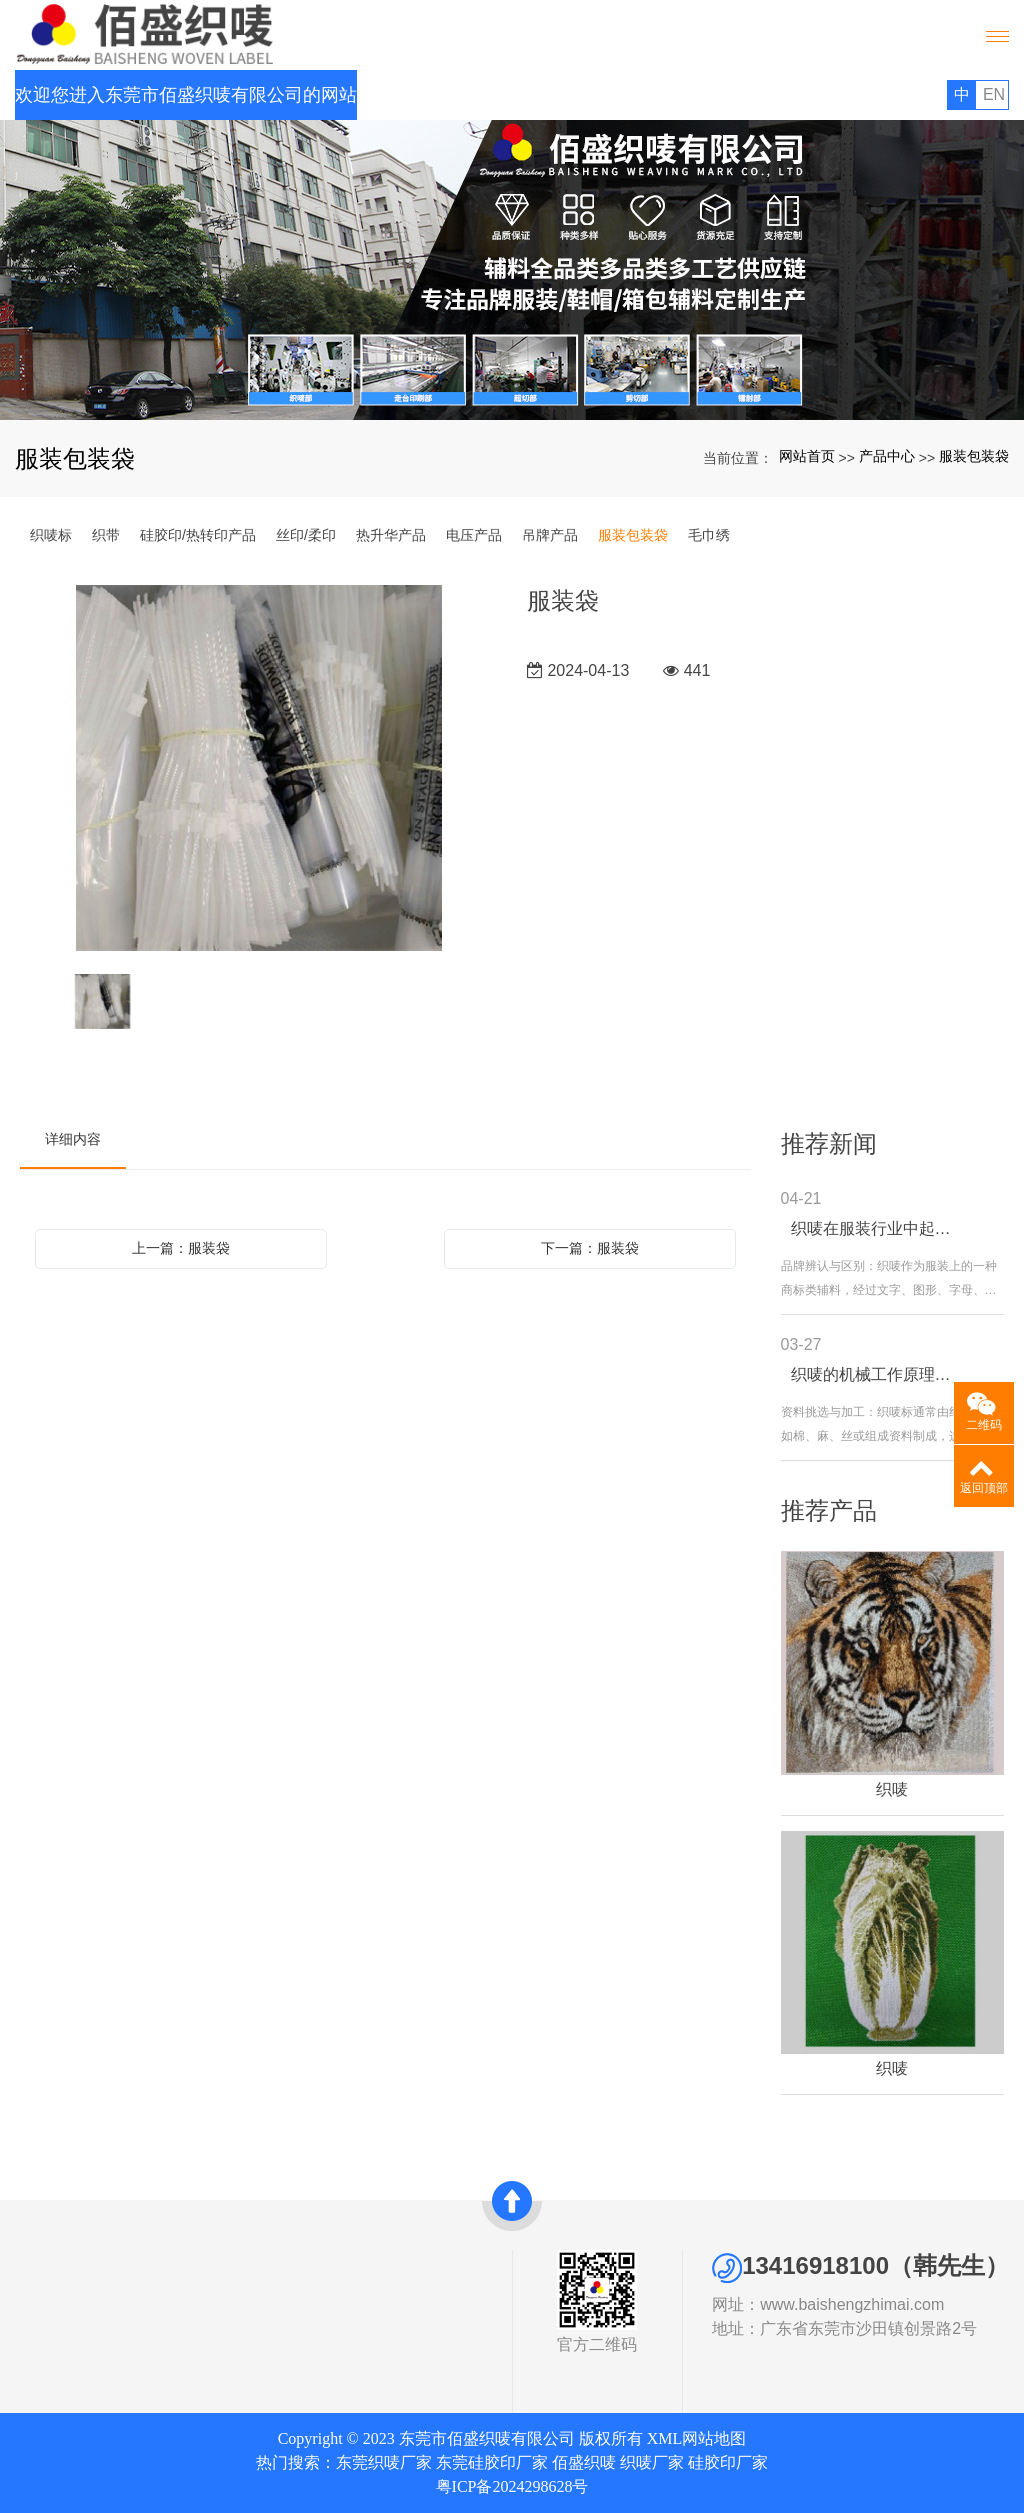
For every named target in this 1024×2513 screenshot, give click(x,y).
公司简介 (42, 2289)
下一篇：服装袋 (590, 1248)
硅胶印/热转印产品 (198, 535)
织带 (106, 535)
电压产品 (474, 535)
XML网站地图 (697, 2438)
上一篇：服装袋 (181, 1248)
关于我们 (50, 2262)
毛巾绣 (709, 535)
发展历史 (42, 2335)
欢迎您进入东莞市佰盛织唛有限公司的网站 (186, 95)
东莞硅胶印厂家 (492, 2462)
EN (994, 94)
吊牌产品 (550, 535)
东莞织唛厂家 (384, 2462)
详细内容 (73, 1139)
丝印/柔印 (306, 535)
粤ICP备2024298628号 (512, 2486)
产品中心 (887, 456)
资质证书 (42, 2312)
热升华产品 (391, 535)
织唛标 (51, 535)
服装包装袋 (974, 456)
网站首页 (807, 456)
